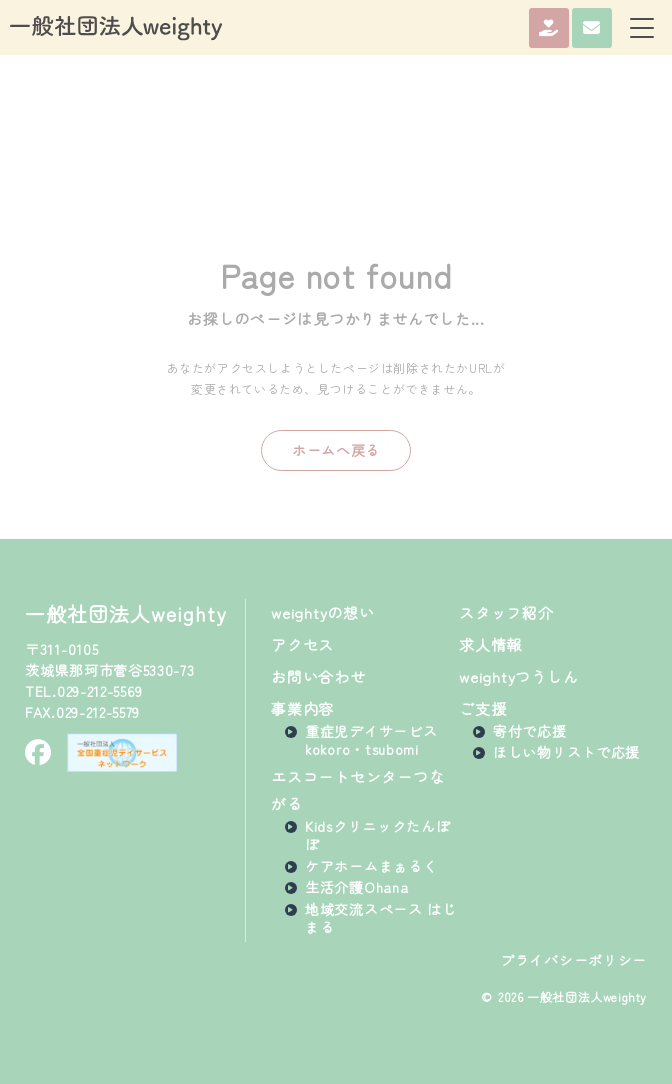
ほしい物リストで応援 (566, 752)
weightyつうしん (518, 676)
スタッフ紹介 (506, 612)
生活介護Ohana (356, 887)
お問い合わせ (318, 676)
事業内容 (302, 708)
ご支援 (482, 708)
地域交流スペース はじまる (381, 918)
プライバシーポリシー (573, 961)
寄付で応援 (530, 731)
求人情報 (490, 644)
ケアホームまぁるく (371, 866)
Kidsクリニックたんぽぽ (377, 835)
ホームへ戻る (336, 450)
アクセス (302, 644)
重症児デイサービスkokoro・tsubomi (371, 740)
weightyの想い (323, 612)
